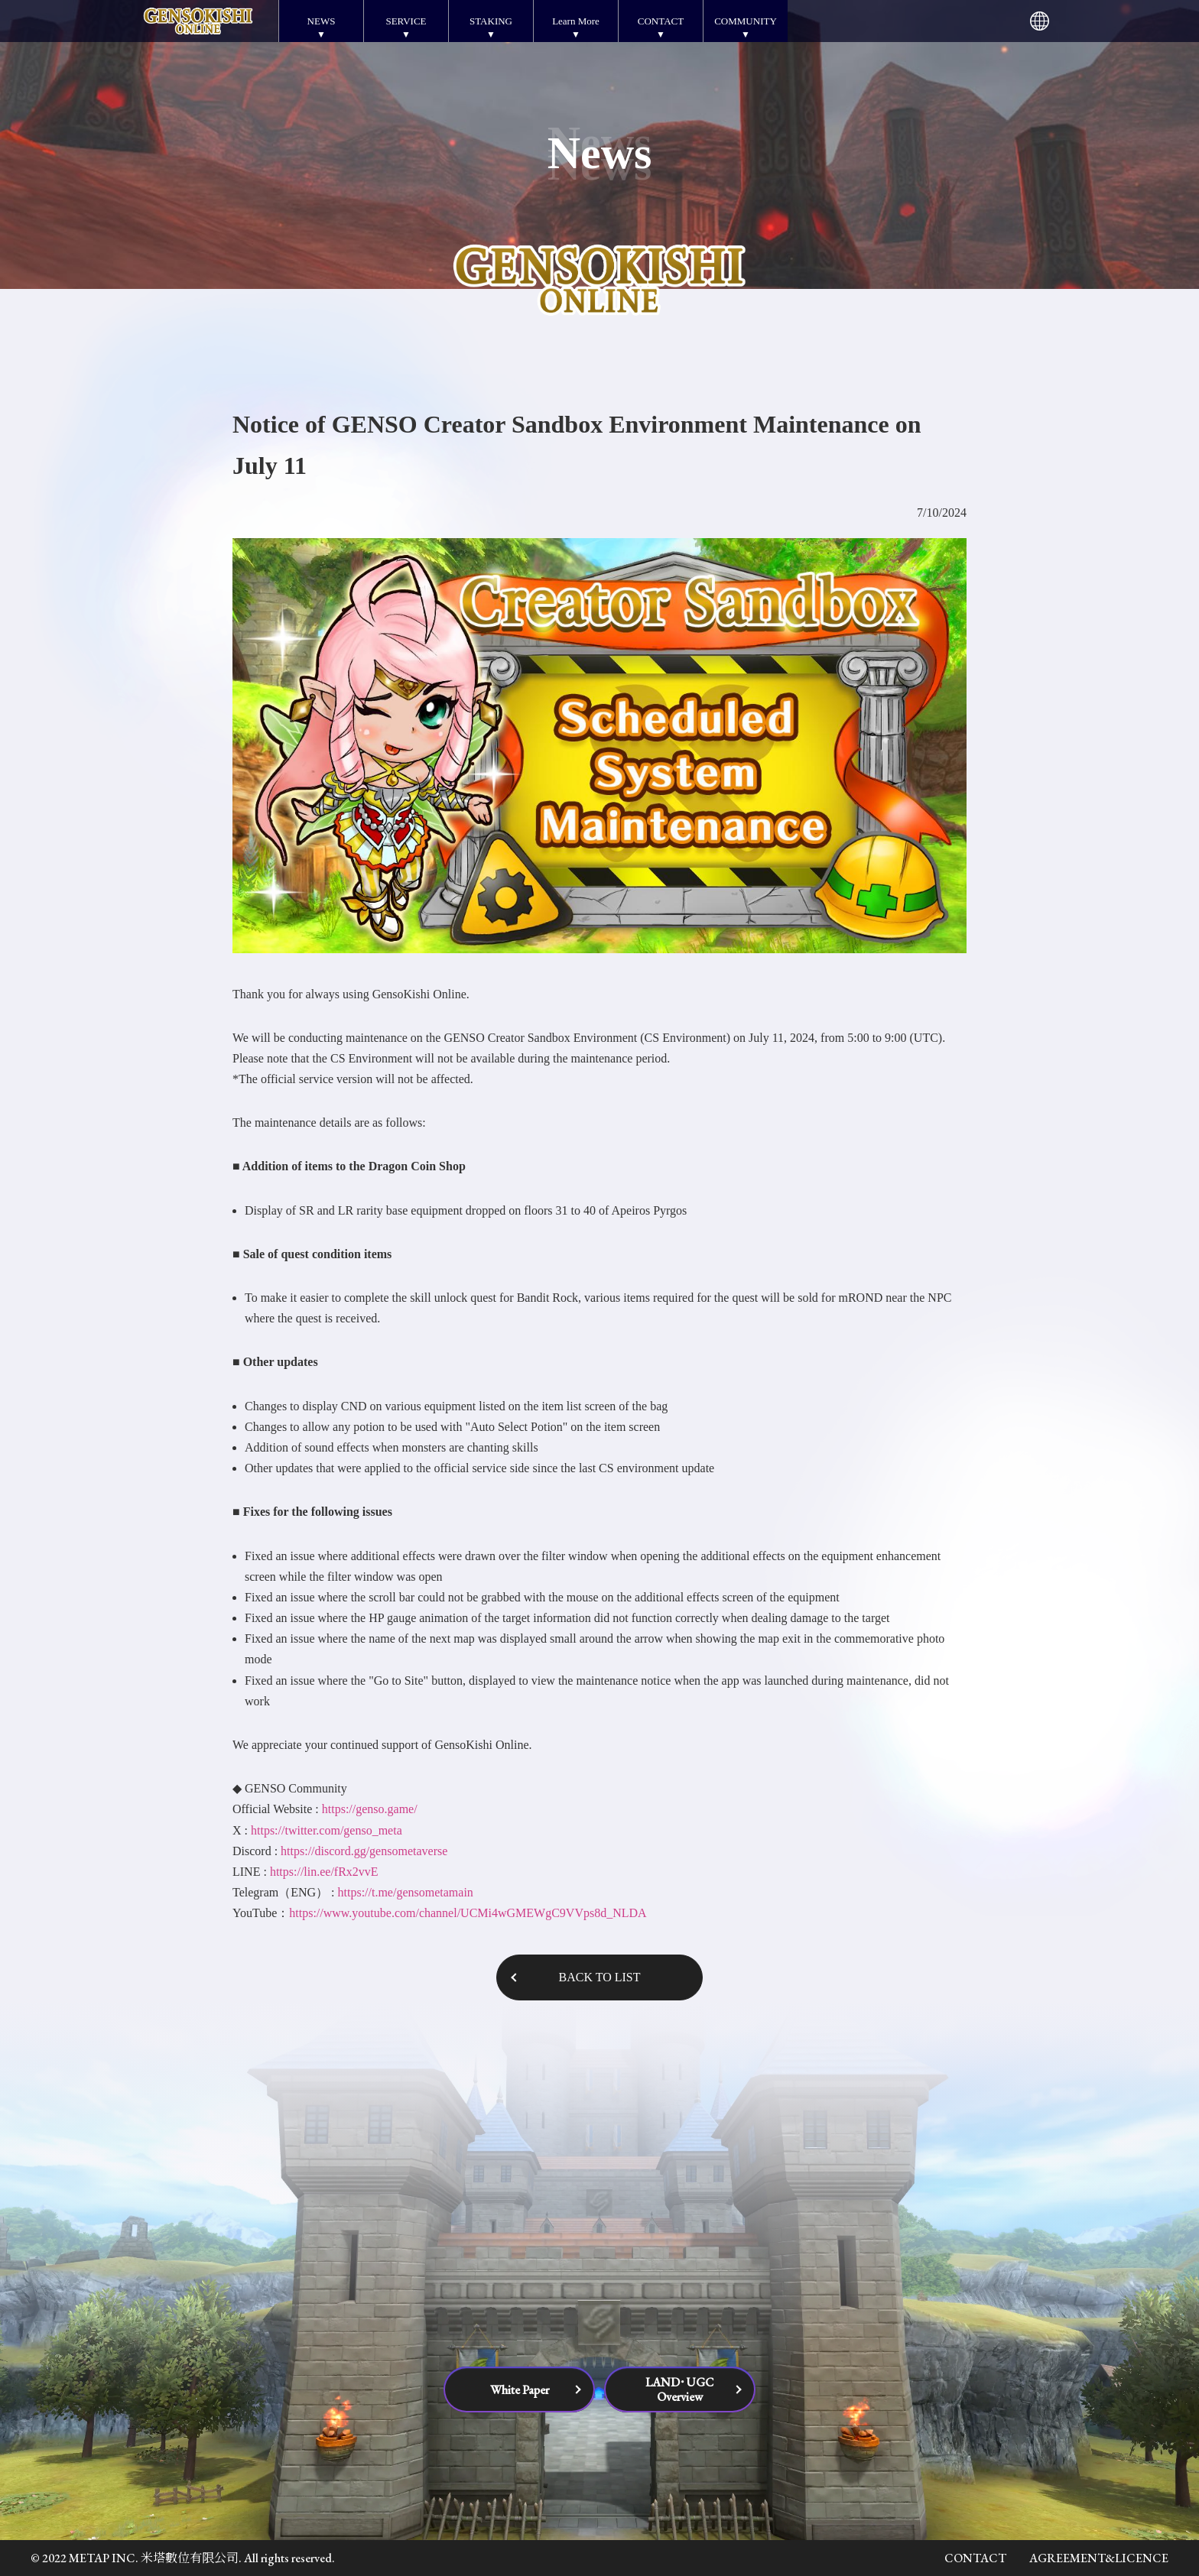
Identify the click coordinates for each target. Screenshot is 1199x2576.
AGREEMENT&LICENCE (1098, 2558)
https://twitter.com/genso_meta (326, 1830)
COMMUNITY (745, 21)
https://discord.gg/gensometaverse (364, 1850)
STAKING (491, 21)
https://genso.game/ (370, 1808)
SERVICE (405, 21)
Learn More (576, 21)
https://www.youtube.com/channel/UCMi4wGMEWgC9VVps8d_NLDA (467, 1912)
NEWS (321, 21)
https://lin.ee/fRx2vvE (324, 1871)
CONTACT (661, 21)
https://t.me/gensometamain (405, 1892)
